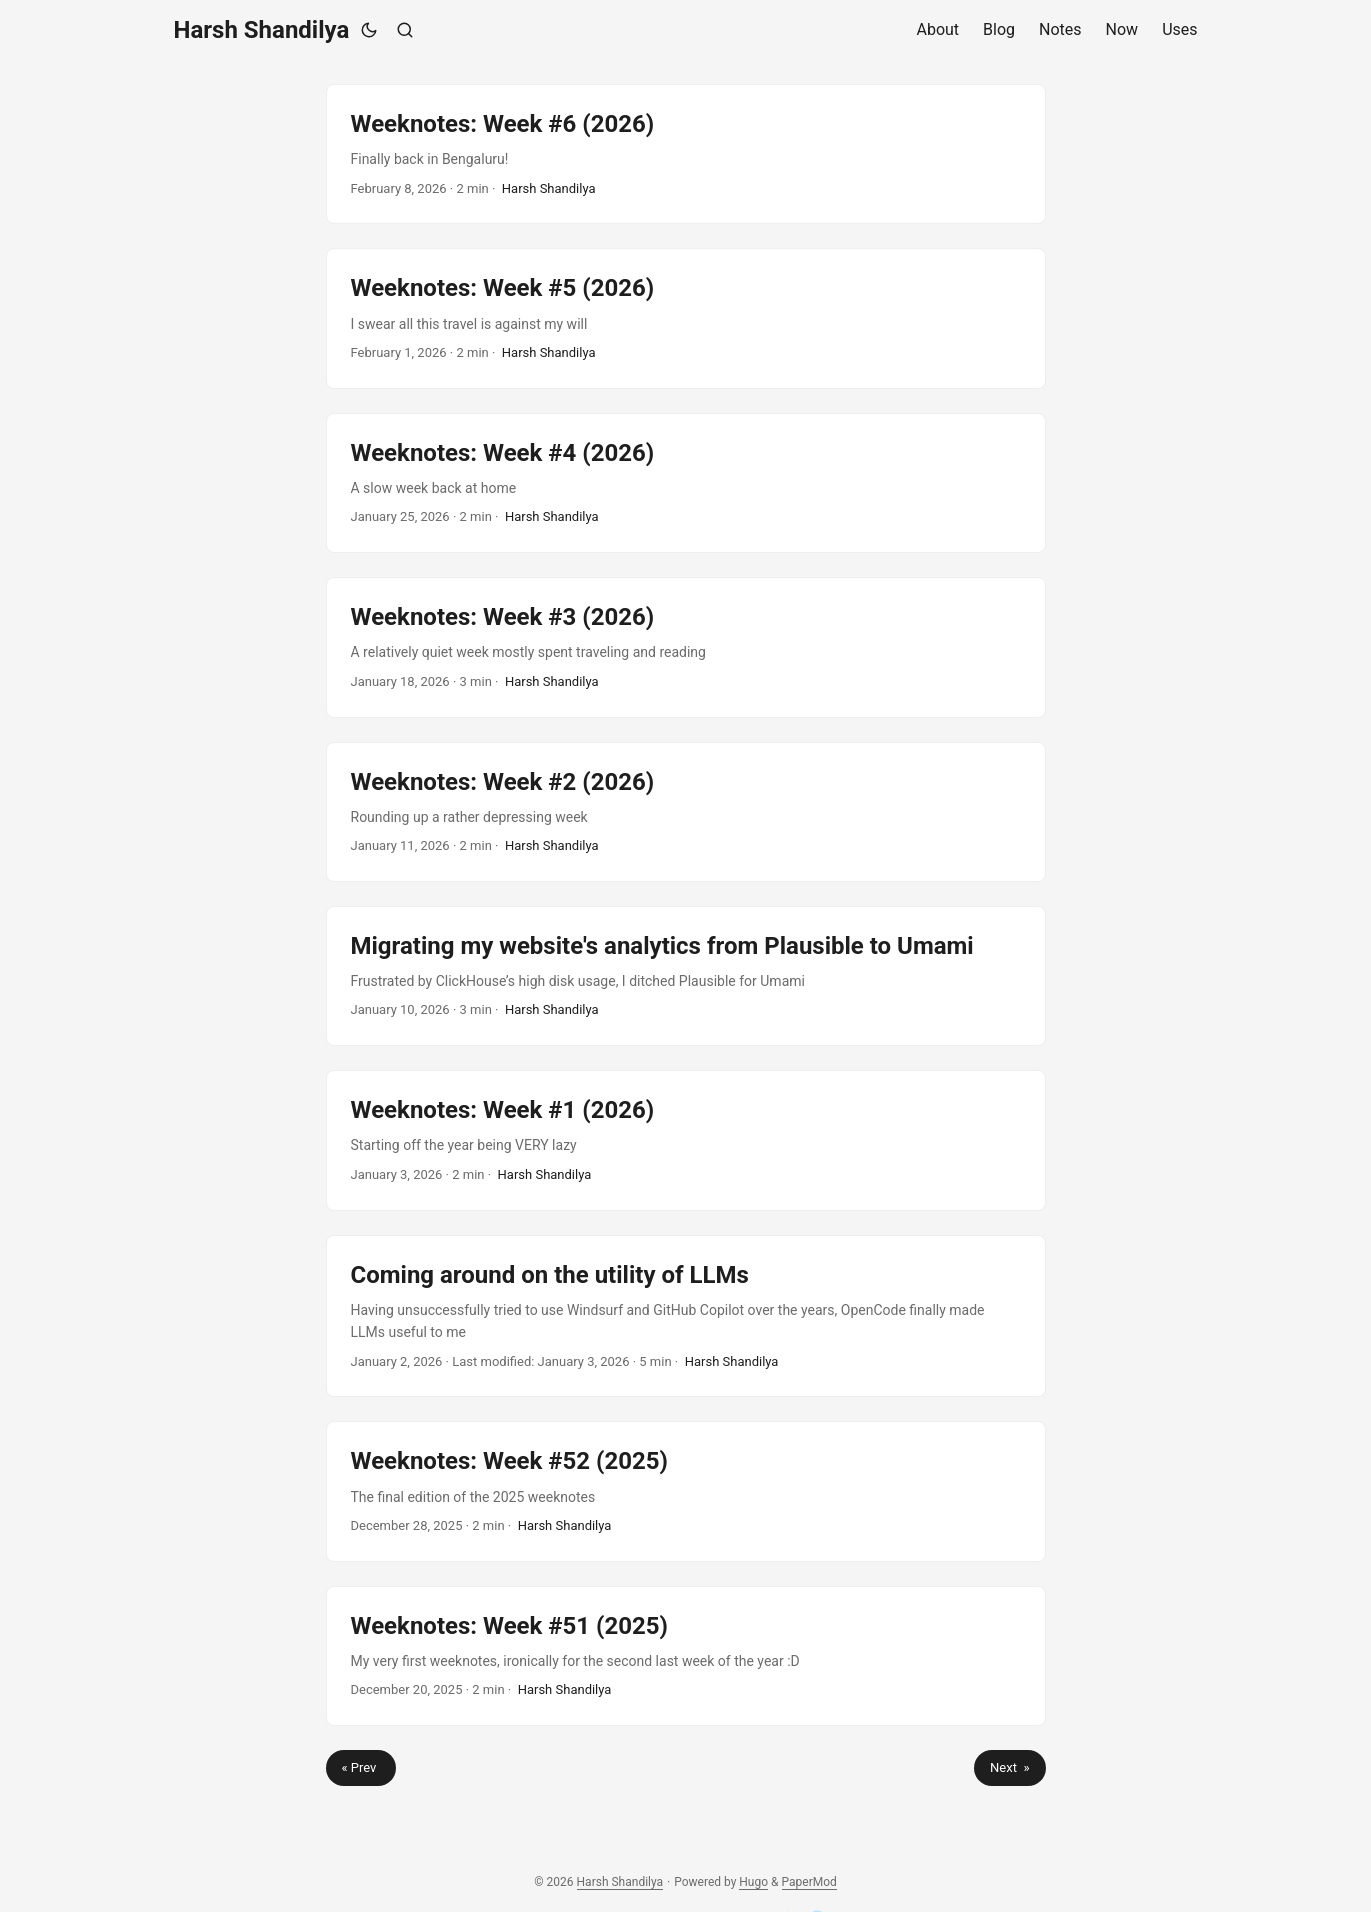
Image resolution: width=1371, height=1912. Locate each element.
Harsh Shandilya (262, 30)
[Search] (405, 30)
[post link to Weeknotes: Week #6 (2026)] (686, 154)
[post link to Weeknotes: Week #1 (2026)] (686, 1140)
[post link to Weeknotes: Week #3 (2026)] (686, 647)
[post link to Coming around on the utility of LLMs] (686, 1316)
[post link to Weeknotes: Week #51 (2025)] (686, 1656)
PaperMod (809, 1882)
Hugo (753, 1882)
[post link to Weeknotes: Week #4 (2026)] (686, 483)
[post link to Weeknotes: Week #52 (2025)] (686, 1491)
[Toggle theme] (369, 30)
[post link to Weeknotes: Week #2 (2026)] (686, 812)
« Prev (361, 1767)
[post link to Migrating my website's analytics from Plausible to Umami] (686, 976)
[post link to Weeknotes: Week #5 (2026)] (686, 318)
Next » (1009, 1767)
